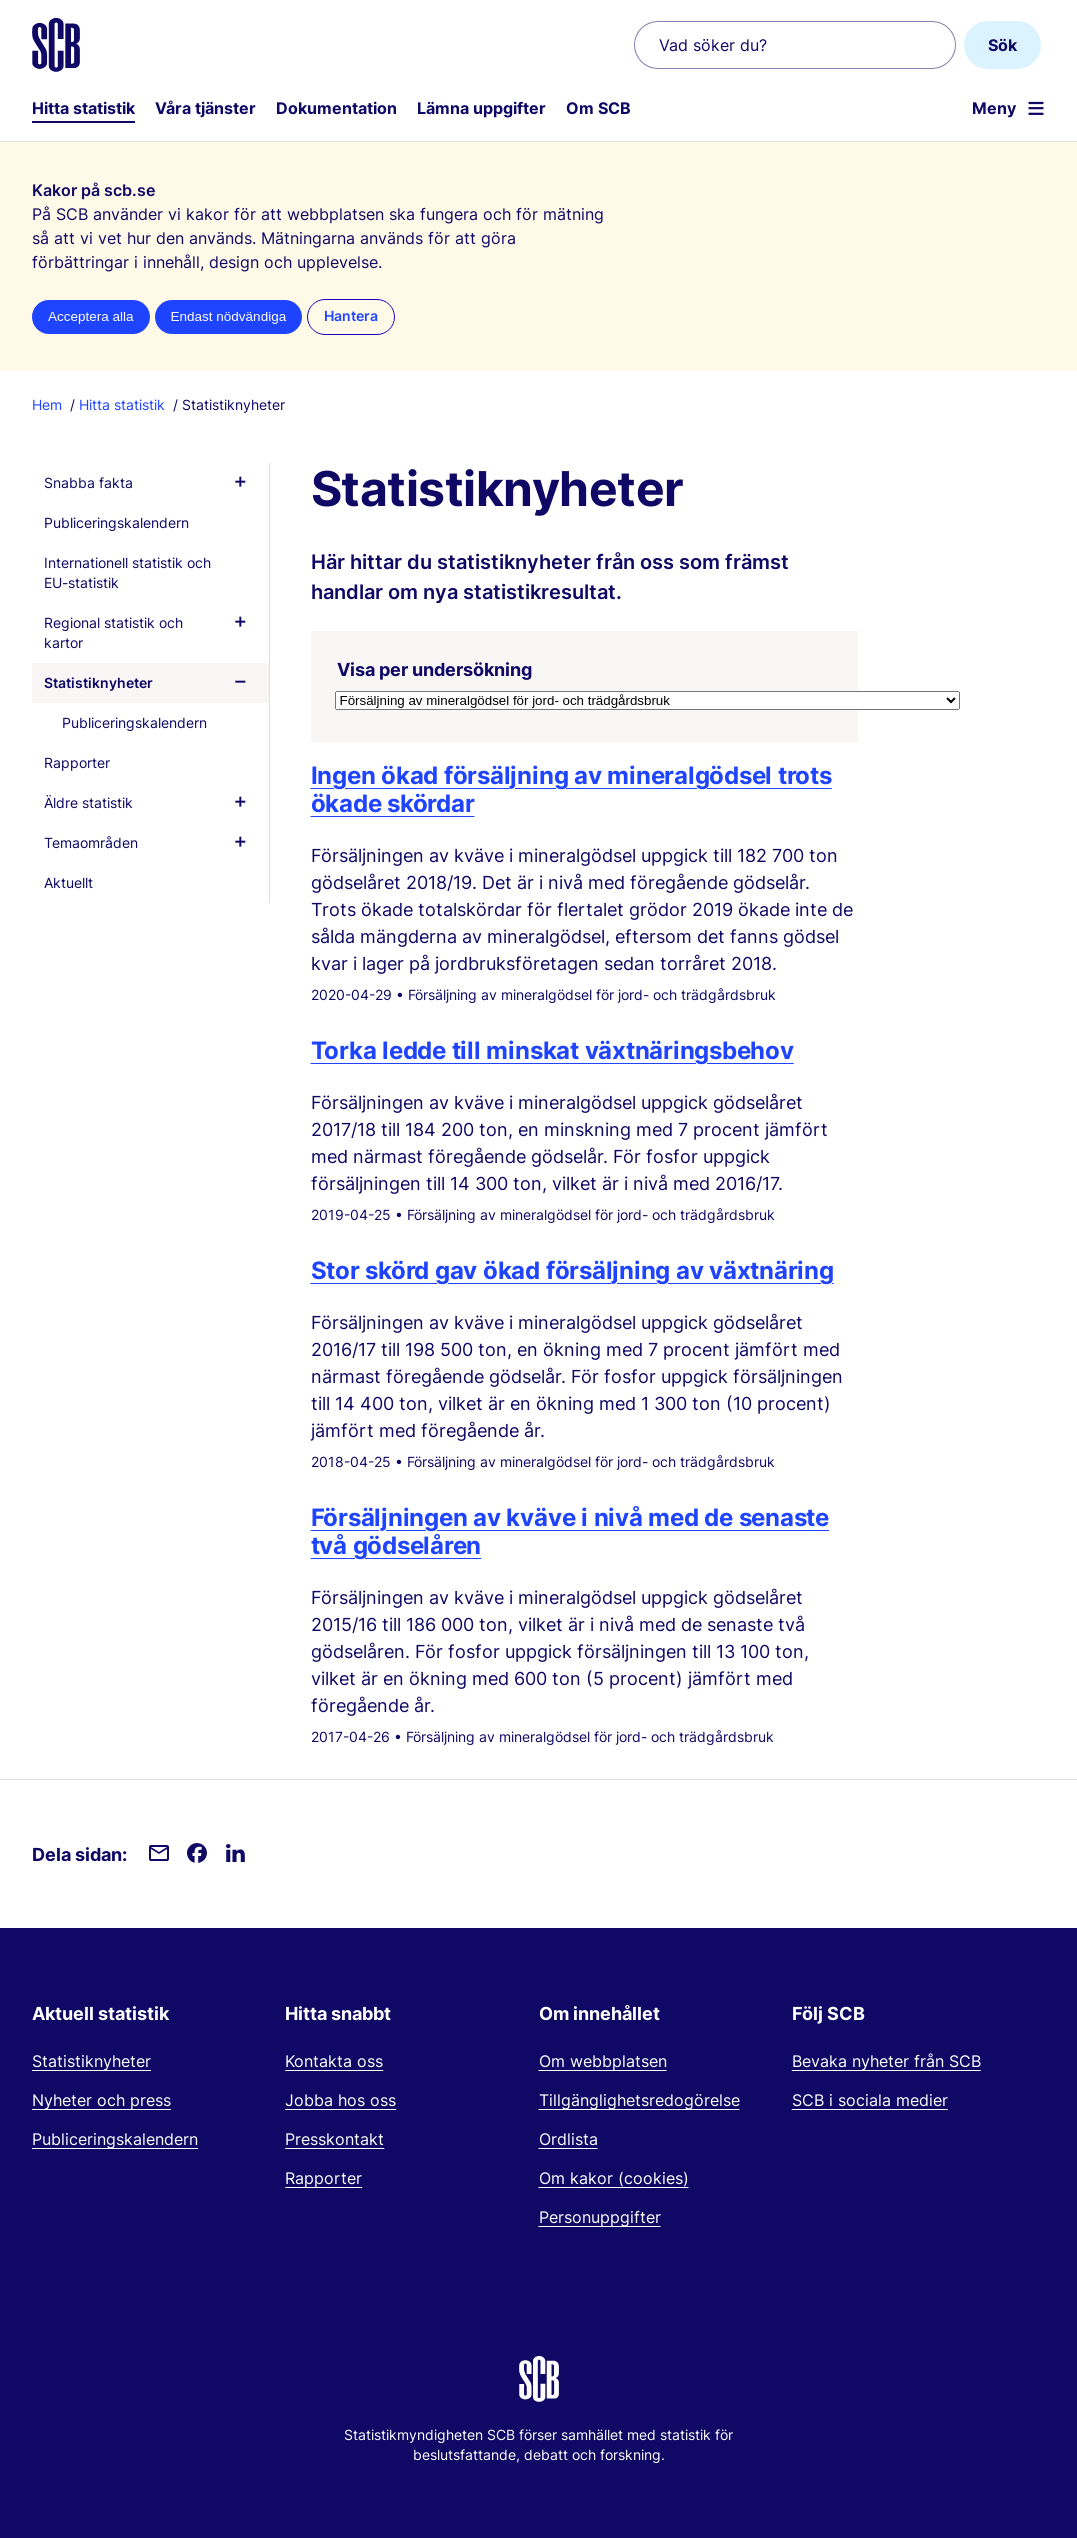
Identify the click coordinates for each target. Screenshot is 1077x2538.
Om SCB (598, 108)
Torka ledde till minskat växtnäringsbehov (552, 1050)
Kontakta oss (334, 2061)
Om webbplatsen (603, 2061)
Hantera (351, 316)
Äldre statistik (88, 802)
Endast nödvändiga (229, 316)
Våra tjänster (205, 108)
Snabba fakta (88, 482)
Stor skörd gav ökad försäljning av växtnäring (572, 1270)
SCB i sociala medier (870, 2100)
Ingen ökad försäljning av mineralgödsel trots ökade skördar (571, 789)
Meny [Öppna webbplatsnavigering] (994, 108)
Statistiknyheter (98, 682)
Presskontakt (334, 2139)
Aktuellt (68, 882)
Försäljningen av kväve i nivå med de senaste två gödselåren (570, 1531)
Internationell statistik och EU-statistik (127, 572)
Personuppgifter (600, 2217)
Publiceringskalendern (116, 522)
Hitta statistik (83, 108)
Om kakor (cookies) (614, 2178)
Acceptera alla (91, 316)
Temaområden (91, 842)
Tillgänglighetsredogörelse (639, 2100)
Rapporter (77, 762)
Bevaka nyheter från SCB (886, 2061)
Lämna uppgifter (481, 108)
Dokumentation (336, 108)
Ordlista (568, 2139)
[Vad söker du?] (795, 45)
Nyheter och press (101, 2100)
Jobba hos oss (340, 2100)
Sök (1002, 45)
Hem (47, 404)
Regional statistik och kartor (113, 632)
